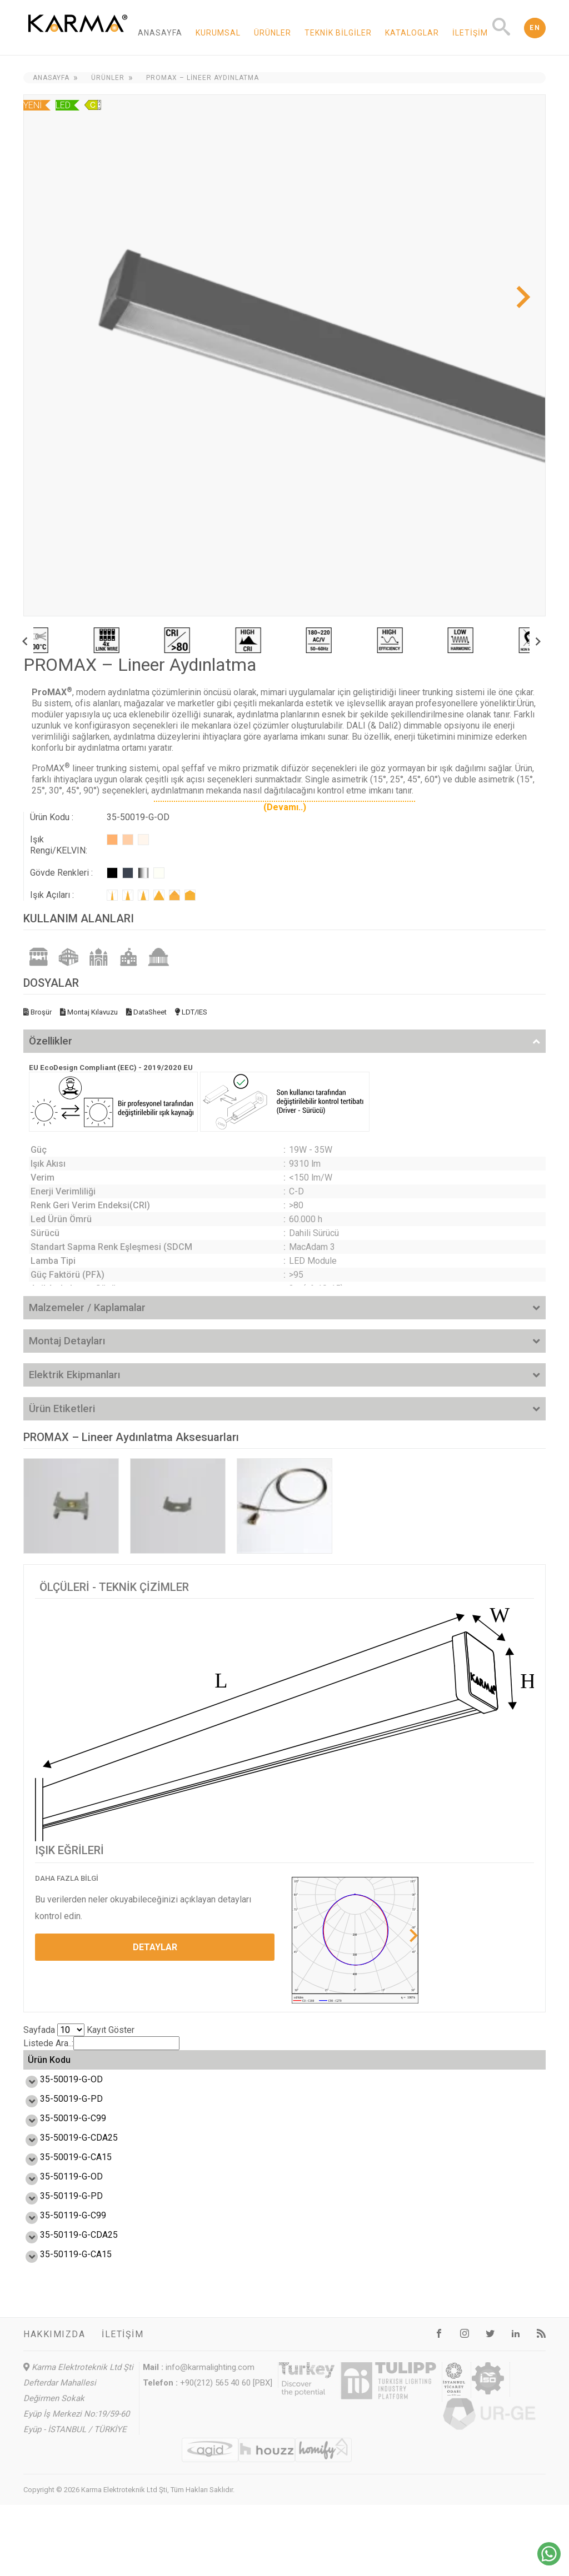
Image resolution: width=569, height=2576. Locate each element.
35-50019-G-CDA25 (67, 2173)
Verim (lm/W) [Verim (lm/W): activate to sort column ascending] (182, 2070)
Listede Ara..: (101, 2043)
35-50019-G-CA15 (63, 2198)
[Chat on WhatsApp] (549, 2562)
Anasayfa (160, 32)
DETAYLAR (155, 1947)
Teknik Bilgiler (338, 32)
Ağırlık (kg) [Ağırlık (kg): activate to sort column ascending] (524, 2070)
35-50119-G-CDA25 (67, 2296)
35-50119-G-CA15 (63, 2320)
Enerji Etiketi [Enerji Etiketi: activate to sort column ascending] (407, 2070)
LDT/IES (191, 1012)
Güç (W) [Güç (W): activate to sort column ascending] (132, 2070)
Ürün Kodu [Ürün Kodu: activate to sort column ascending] (49, 2070)
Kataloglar (412, 32)
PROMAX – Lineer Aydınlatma (202, 78)
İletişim (470, 32)
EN (535, 28)
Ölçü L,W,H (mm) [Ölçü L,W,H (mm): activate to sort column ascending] (471, 2070)
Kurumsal (218, 32)
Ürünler (272, 32)
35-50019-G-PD (59, 2125)
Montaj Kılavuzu (89, 1012)
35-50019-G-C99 (61, 2149)
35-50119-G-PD (59, 2247)
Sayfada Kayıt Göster (78, 2030)
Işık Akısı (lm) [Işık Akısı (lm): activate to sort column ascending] (237, 2070)
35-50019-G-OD (59, 2100)
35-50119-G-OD (59, 2222)
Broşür (37, 1012)
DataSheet (146, 1012)
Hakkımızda (54, 2405)
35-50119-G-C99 (61, 2271)
